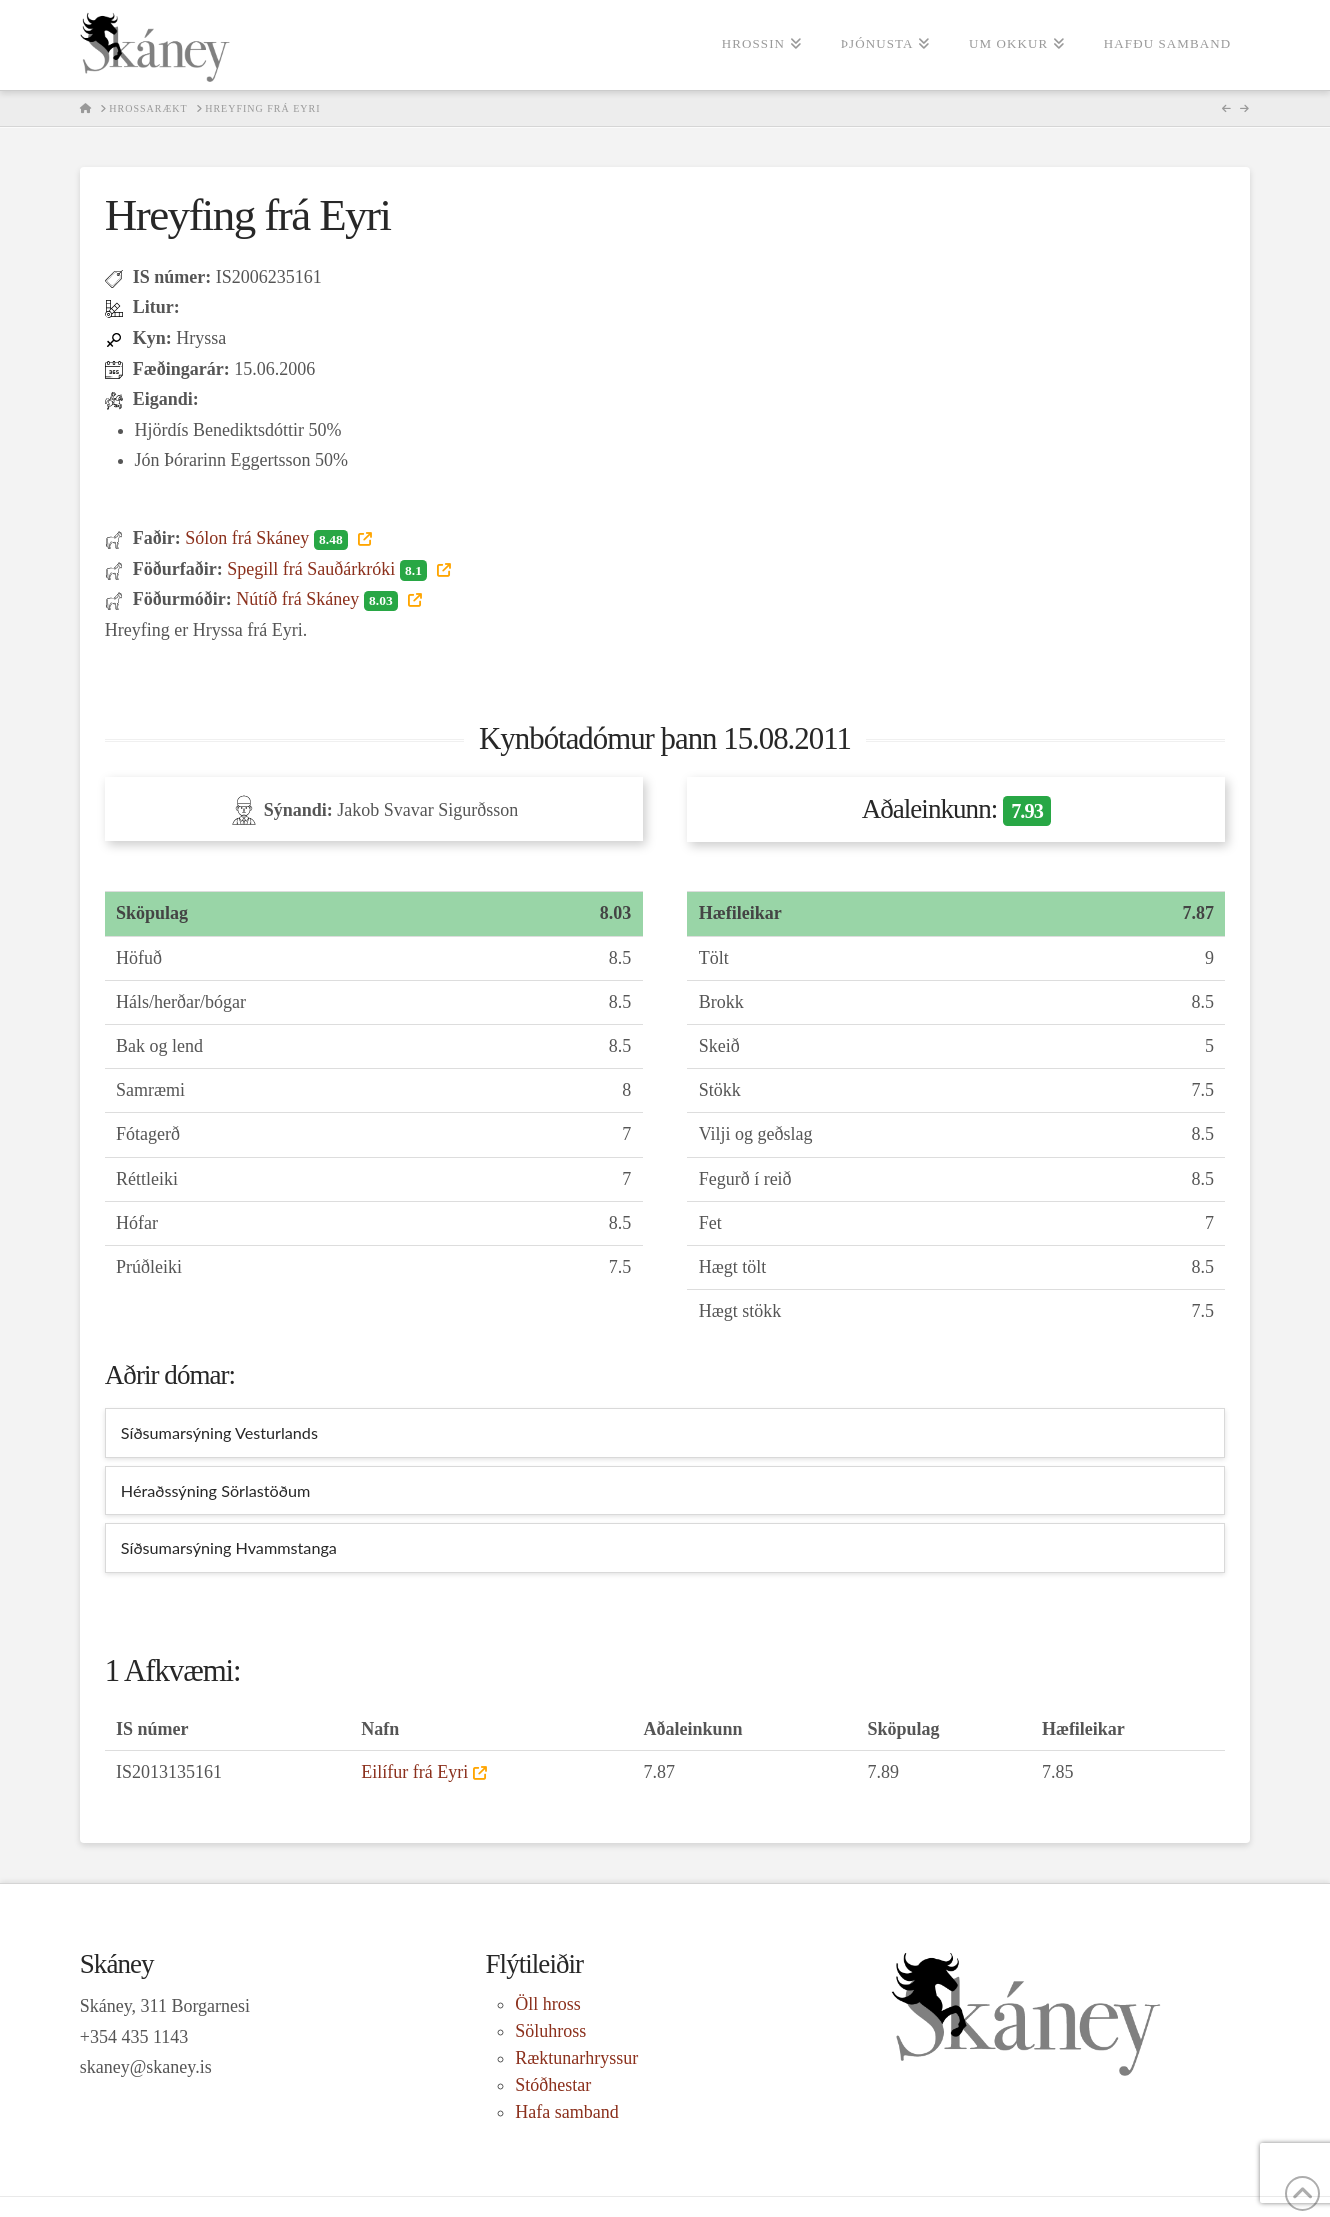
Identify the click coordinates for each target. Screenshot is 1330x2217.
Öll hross (548, 2004)
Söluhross (550, 2031)
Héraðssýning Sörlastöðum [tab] (215, 1490)
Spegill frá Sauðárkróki (329, 569)
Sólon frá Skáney (268, 538)
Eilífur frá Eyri (414, 1772)
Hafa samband (566, 2112)
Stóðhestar (553, 2085)
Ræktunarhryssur (576, 2058)
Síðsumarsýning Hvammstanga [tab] (229, 1547)
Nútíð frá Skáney (319, 599)
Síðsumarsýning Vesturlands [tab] (219, 1432)
